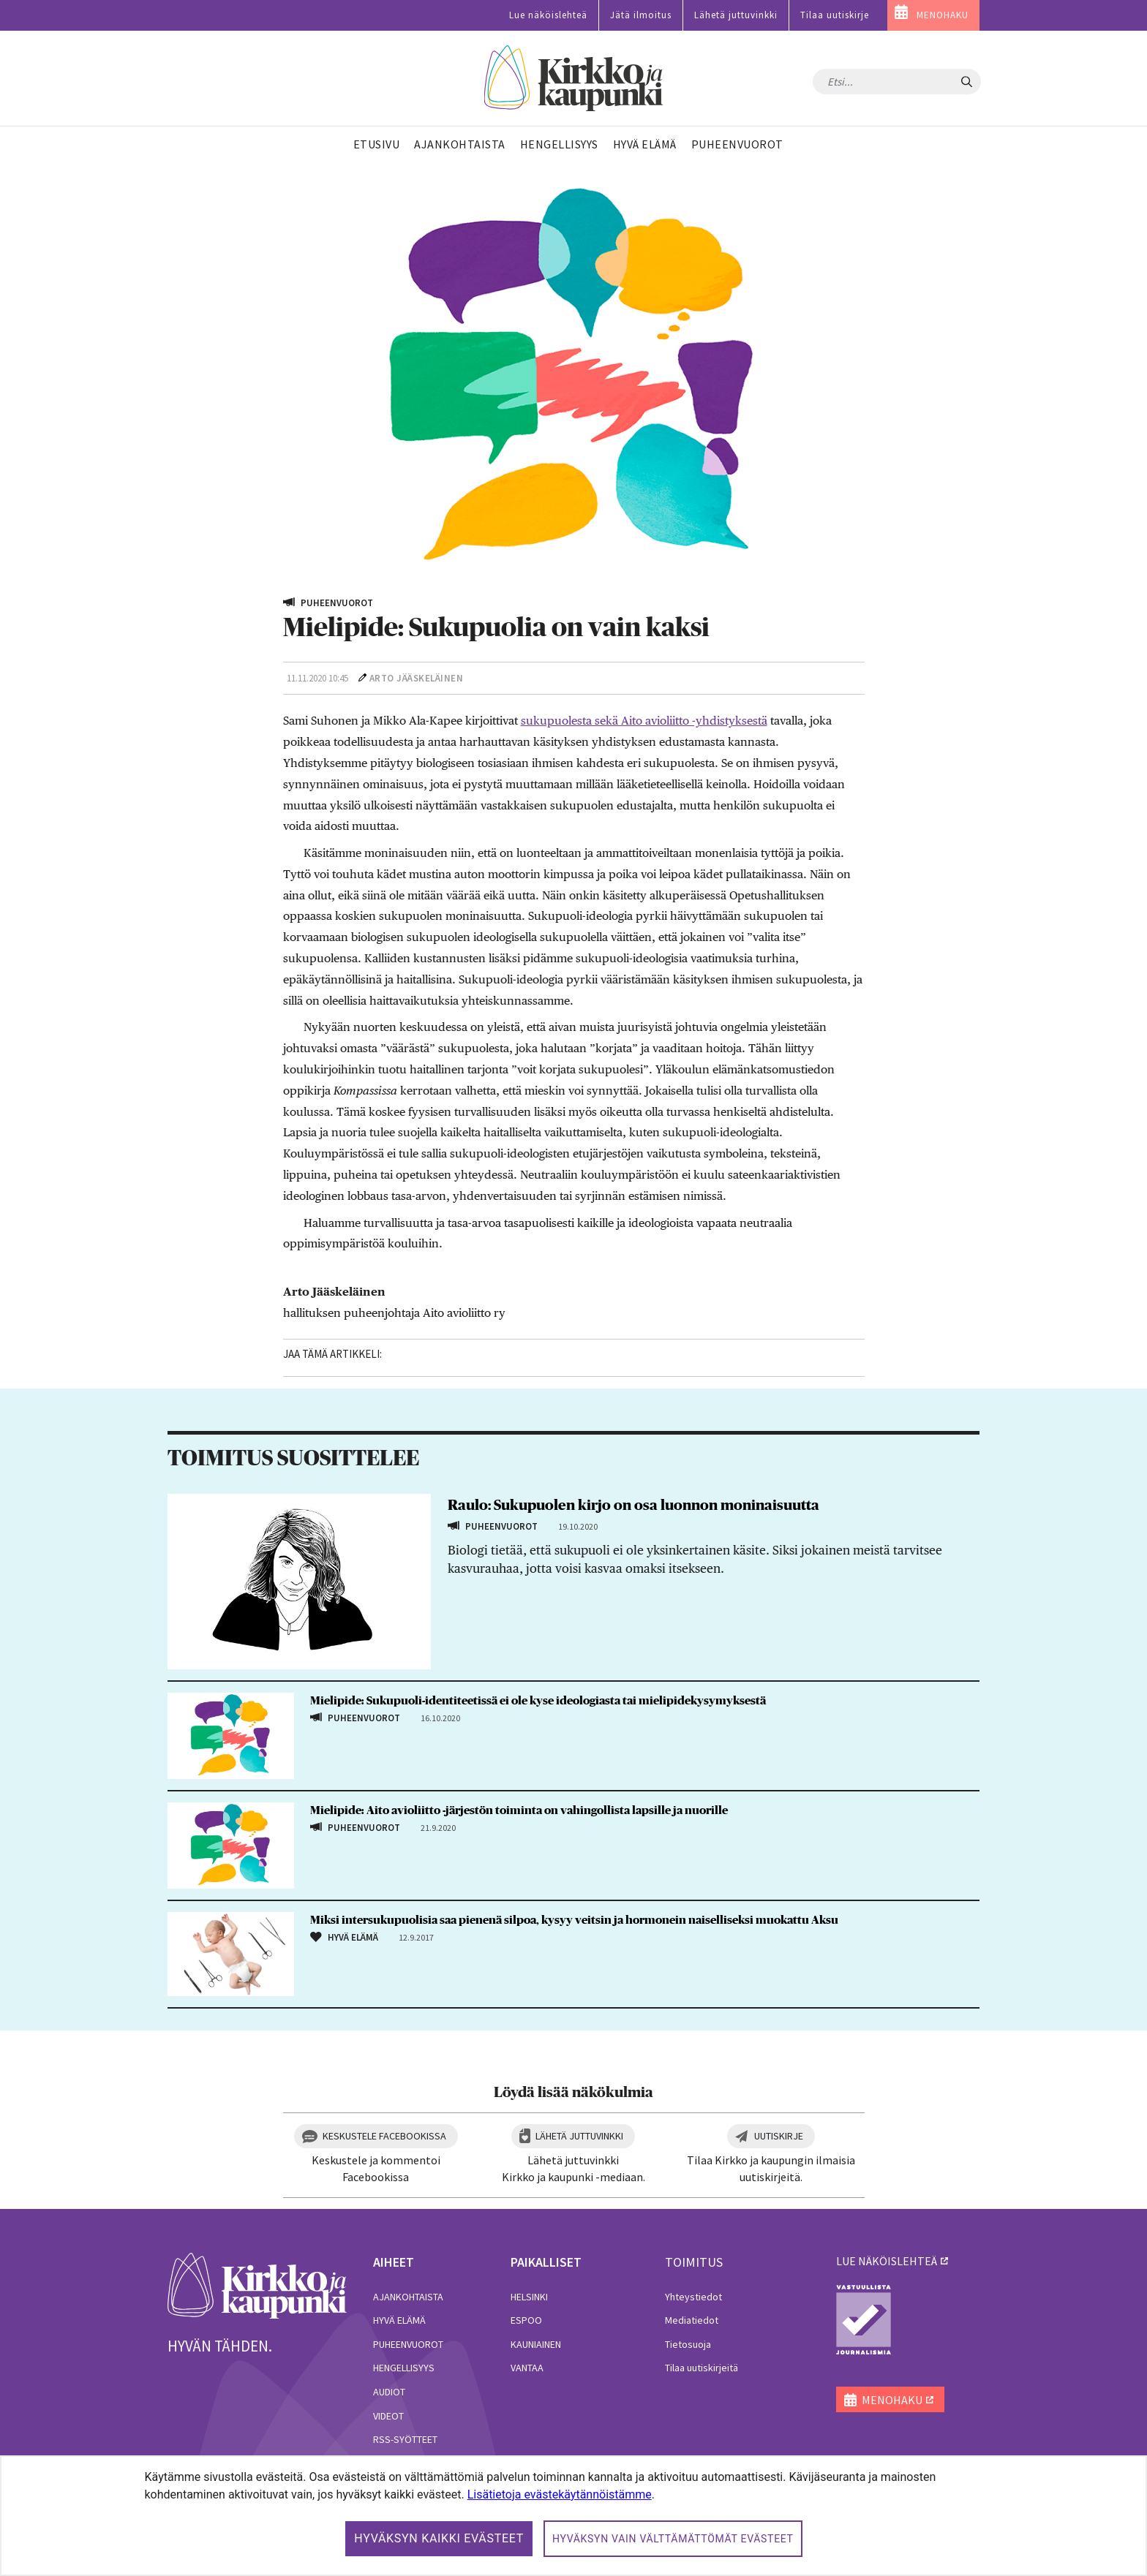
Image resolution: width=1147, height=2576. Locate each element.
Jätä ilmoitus (641, 15)
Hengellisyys (404, 2367)
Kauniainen (536, 2344)
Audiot (389, 2391)
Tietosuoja (688, 2344)
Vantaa (527, 2367)
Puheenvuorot (408, 2344)
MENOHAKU (943, 15)
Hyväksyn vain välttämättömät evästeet (673, 2539)
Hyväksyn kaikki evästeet (439, 2538)
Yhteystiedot (693, 2296)
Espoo (526, 2320)
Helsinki (529, 2296)
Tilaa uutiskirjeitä (701, 2367)
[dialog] (573, 2515)
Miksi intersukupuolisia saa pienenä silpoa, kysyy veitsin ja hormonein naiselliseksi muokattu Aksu (574, 1920)
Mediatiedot (691, 2320)
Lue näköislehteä (548, 15)
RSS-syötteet (405, 2439)
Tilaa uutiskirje (834, 15)
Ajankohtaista (408, 2296)
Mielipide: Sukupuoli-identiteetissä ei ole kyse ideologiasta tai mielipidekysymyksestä (538, 1701)
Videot (388, 2415)
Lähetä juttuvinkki (736, 15)
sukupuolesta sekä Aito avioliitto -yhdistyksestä (644, 721)
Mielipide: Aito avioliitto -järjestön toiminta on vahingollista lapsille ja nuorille (519, 1810)
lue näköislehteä (886, 2261)
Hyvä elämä (399, 2320)
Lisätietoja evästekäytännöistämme (559, 2494)
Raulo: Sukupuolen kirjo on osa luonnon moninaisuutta (633, 1505)
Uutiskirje (778, 2135)
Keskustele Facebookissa (384, 2135)
